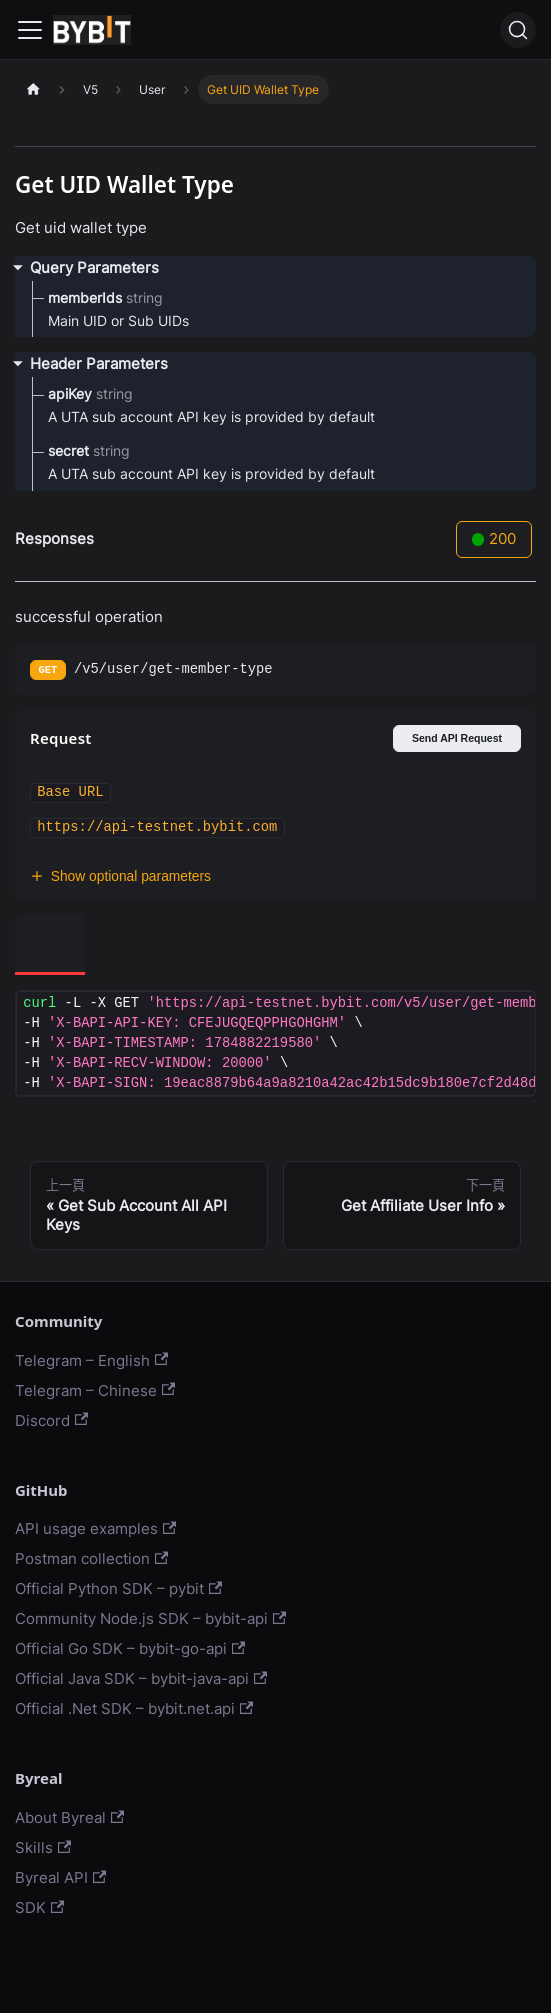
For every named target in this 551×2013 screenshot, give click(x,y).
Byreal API (60, 1877)
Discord (51, 1420)
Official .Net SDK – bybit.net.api (134, 1708)
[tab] (50, 944)
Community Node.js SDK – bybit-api (150, 1618)
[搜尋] (518, 30)
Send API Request (457, 738)
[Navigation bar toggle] (30, 30)
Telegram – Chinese (95, 1390)
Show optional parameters (120, 876)
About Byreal (69, 1817)
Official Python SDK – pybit (118, 1588)
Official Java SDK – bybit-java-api (141, 1678)
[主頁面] (33, 89)
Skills (43, 1847)
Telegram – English (91, 1360)
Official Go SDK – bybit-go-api (130, 1648)
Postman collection (91, 1558)
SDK (39, 1907)
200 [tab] (494, 538)
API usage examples (95, 1528)
